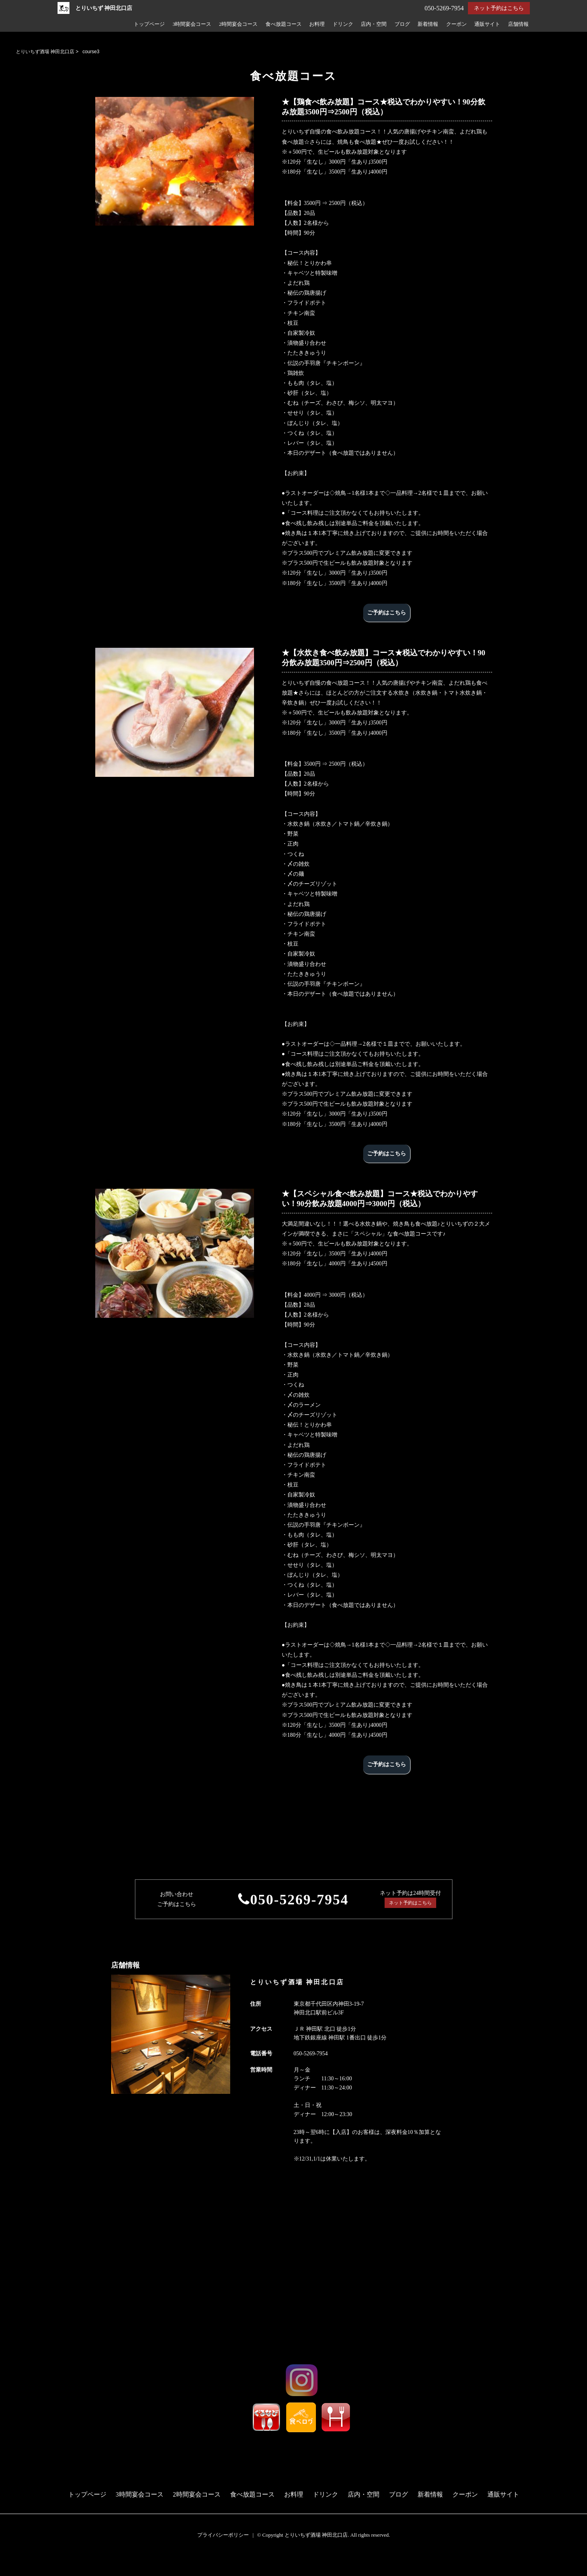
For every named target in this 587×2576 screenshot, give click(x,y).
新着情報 (428, 24)
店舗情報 (518, 24)
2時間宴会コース (238, 24)
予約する (13, 2561)
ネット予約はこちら (499, 8)
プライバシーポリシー (223, 2535)
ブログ (402, 24)
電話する (13, 2571)
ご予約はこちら (386, 613)
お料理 (317, 24)
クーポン (456, 24)
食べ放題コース (284, 24)
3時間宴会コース (192, 24)
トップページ (149, 24)
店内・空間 (374, 24)
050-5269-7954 (299, 1900)
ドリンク (343, 24)
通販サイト (487, 24)
